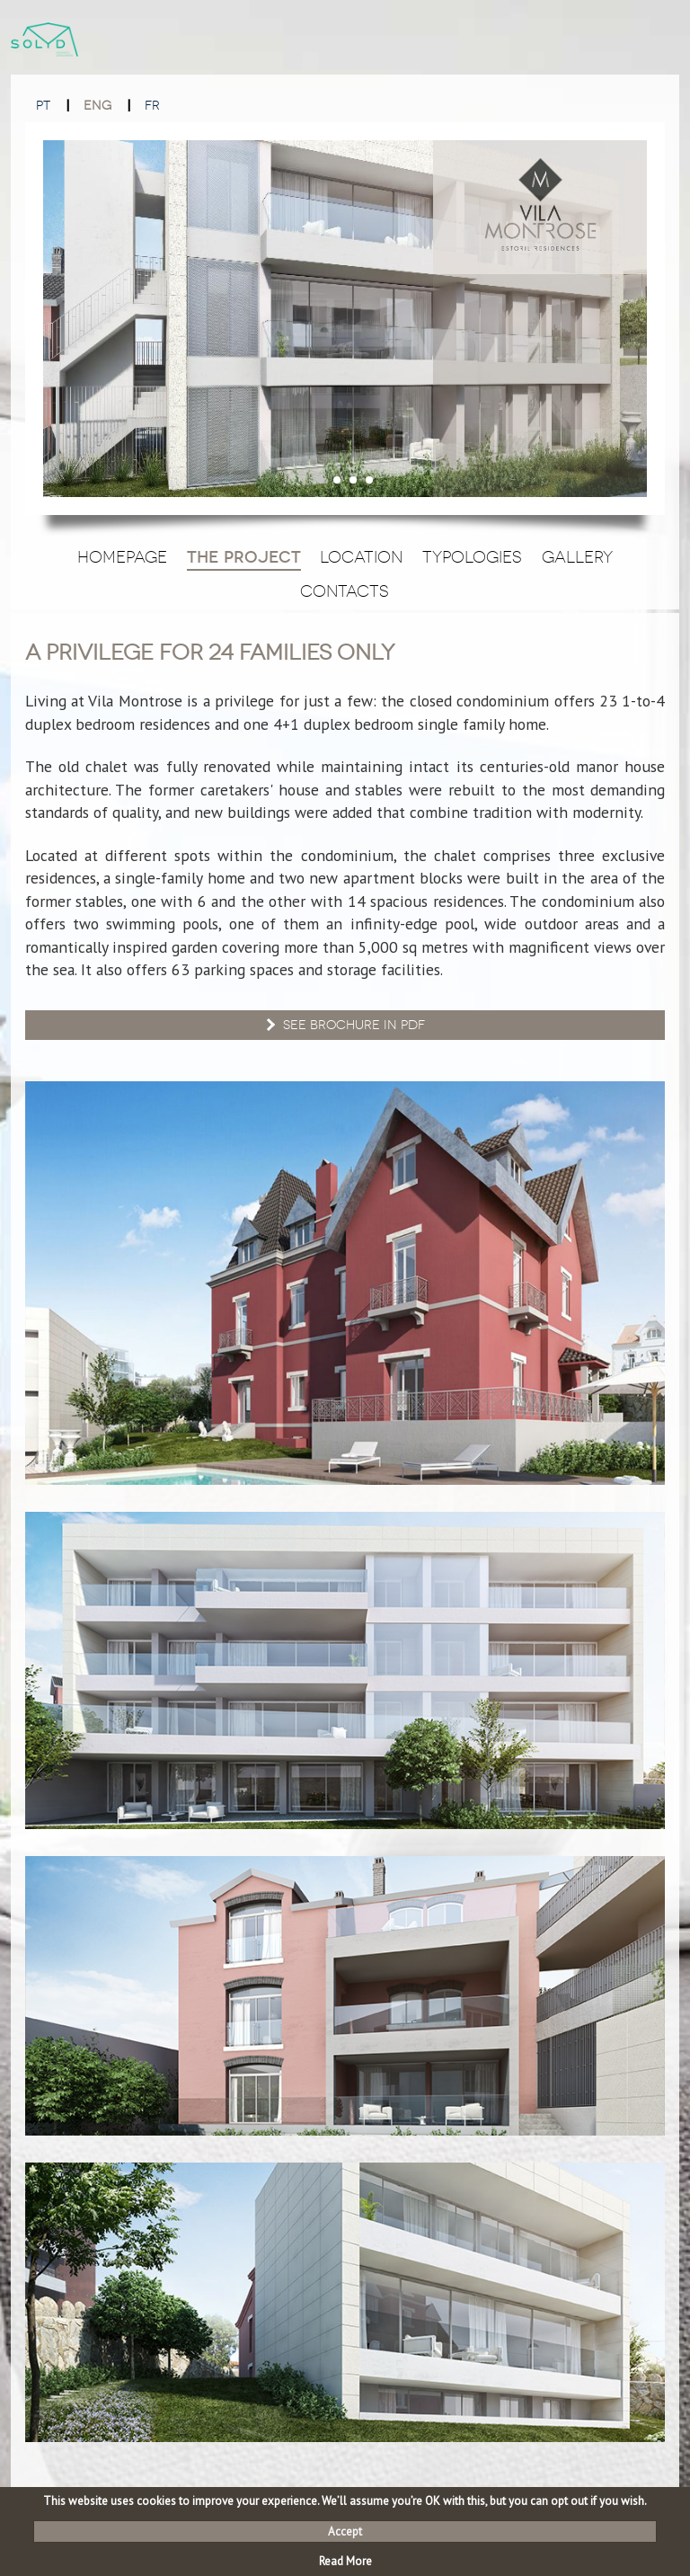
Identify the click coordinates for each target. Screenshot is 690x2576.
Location (361, 557)
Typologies (472, 557)
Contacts (344, 591)
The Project (244, 557)
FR (152, 105)
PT (43, 105)
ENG (97, 105)
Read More (345, 2561)
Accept (345, 2531)
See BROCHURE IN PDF (343, 1025)
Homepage (122, 557)
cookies (156, 2501)
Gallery (577, 557)
